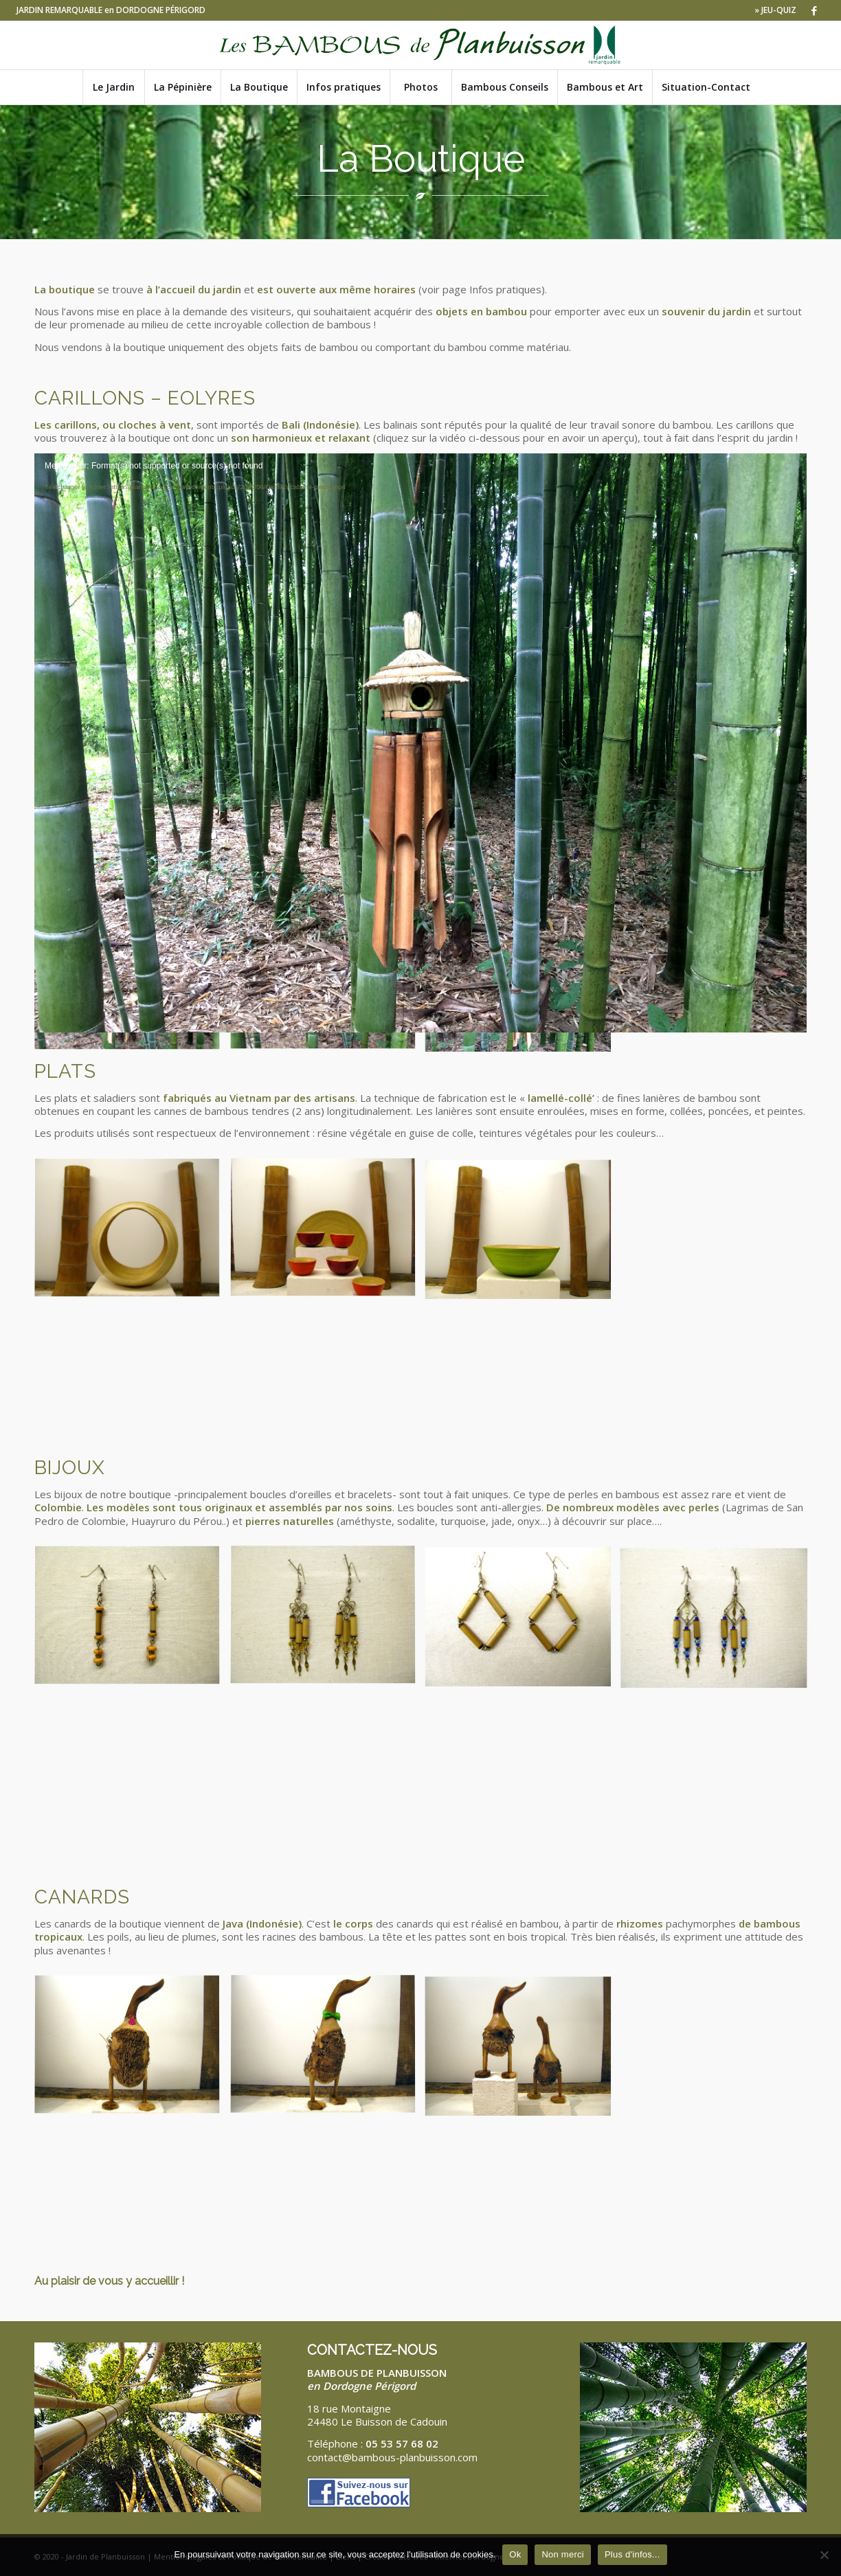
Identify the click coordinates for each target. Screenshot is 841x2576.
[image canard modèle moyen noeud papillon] (328, 2050)
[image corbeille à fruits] (132, 1234)
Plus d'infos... (632, 2554)
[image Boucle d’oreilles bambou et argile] (132, 1621)
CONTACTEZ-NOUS (372, 2350)
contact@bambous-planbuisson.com (392, 2457)
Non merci (562, 2554)
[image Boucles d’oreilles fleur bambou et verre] (328, 1621)
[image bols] (328, 1234)
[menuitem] (772, 10)
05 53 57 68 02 (402, 2443)
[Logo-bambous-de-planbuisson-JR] (420, 45)
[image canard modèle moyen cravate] (132, 2050)
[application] (420, 670)
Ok (515, 2554)
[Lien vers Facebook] (814, 10)
